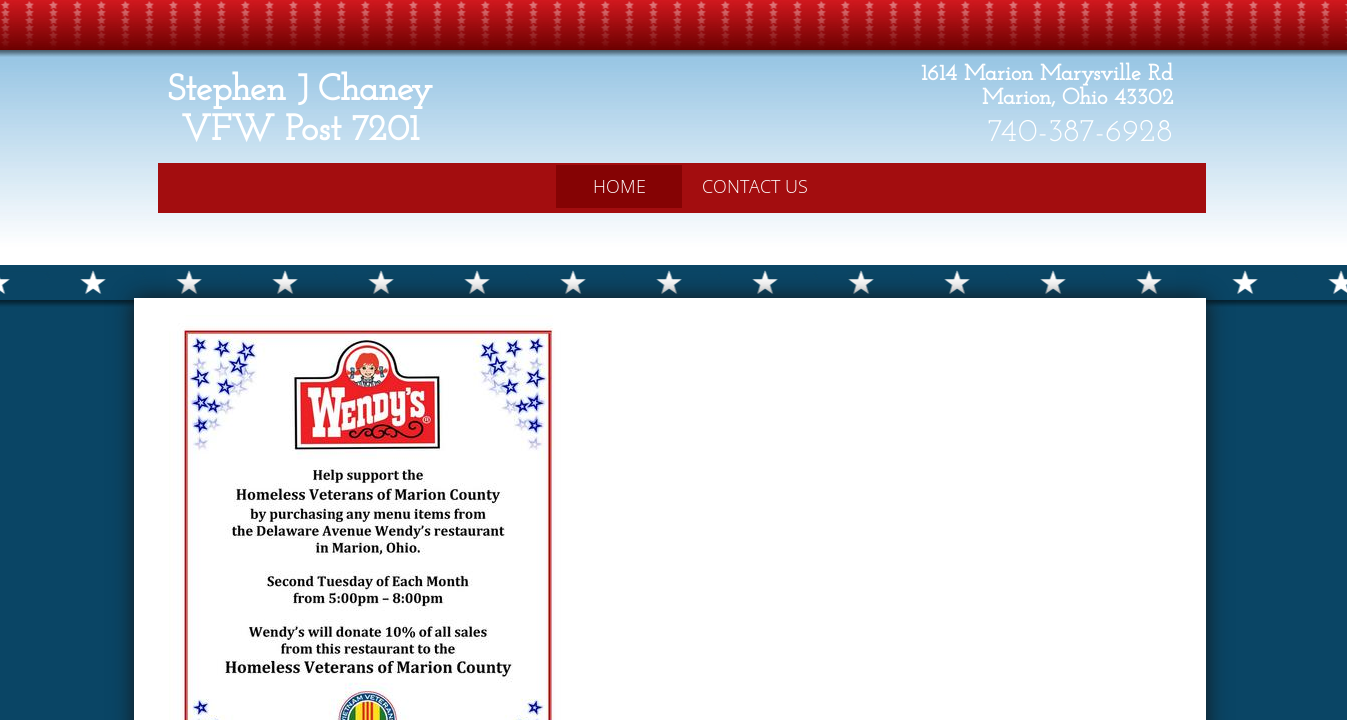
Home (619, 186)
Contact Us (755, 186)
